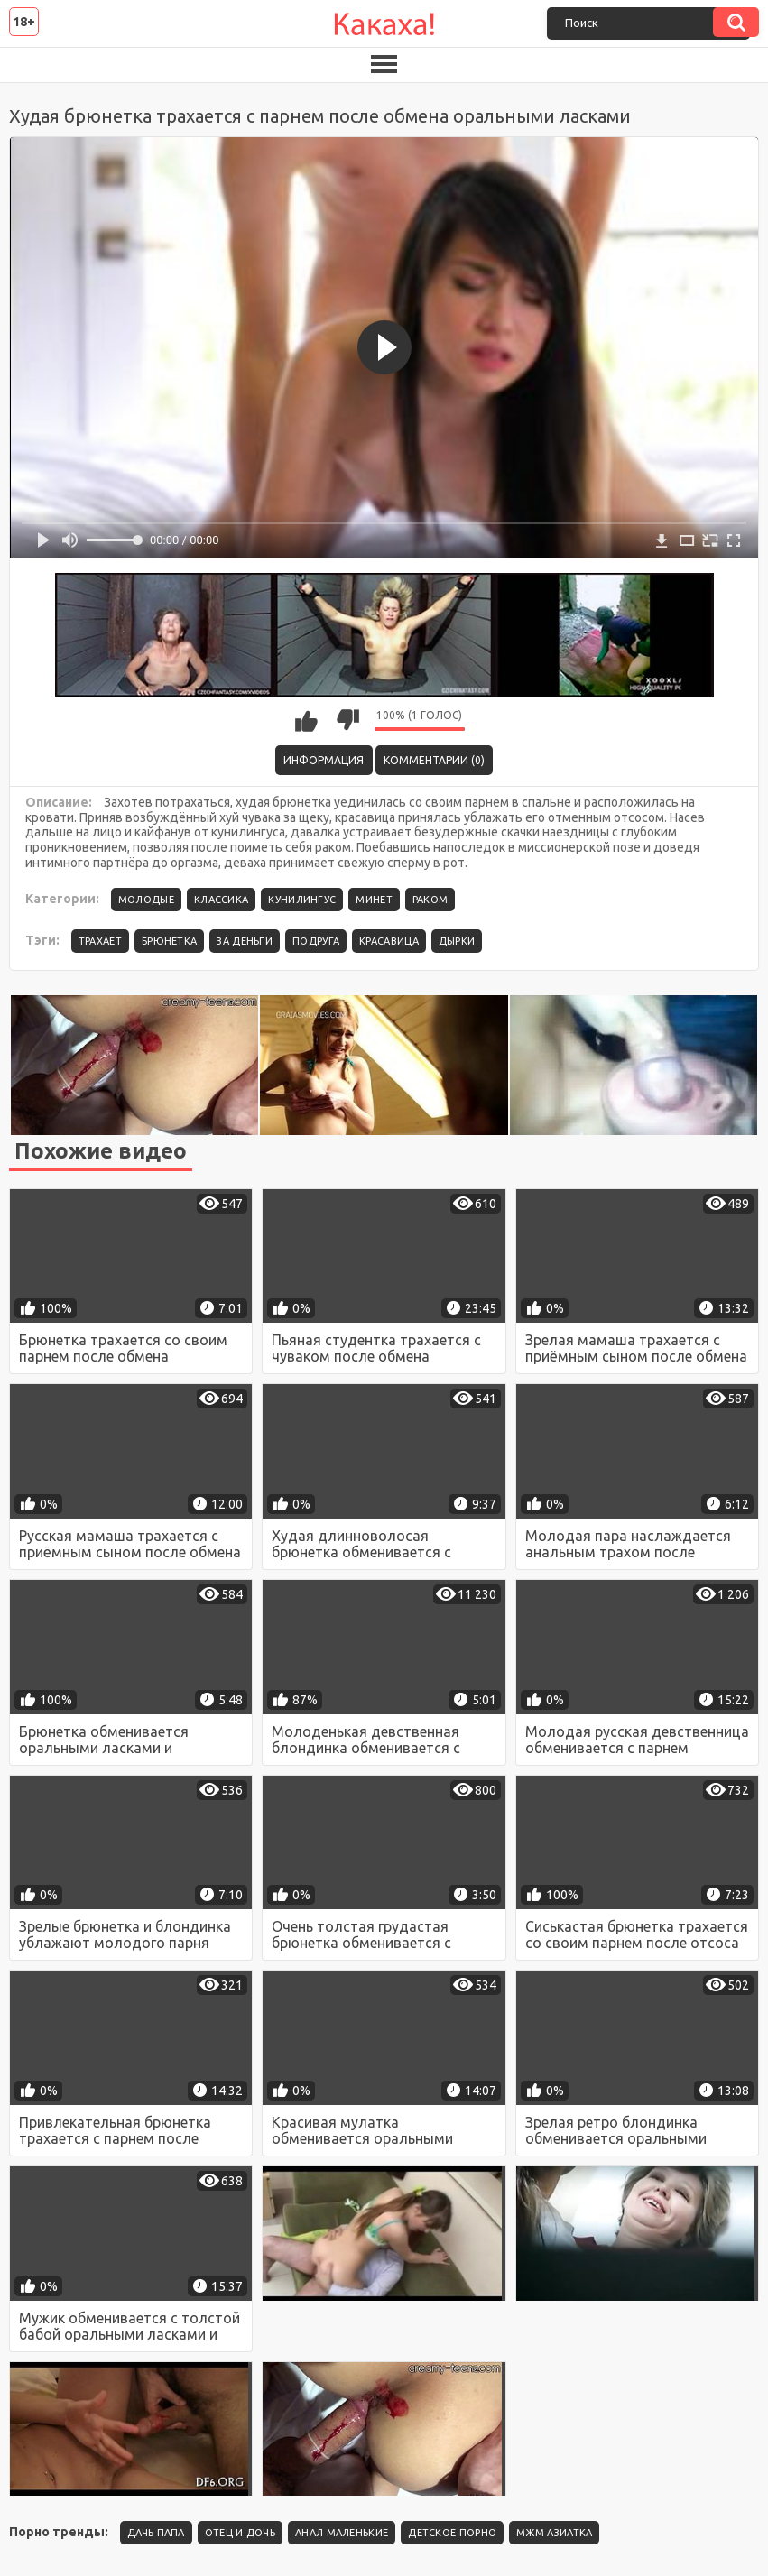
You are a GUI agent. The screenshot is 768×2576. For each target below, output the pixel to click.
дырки (457, 941)
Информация (323, 760)
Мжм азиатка (554, 2532)
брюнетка (169, 941)
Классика (221, 899)
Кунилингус (302, 899)
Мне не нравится (347, 720)
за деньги (245, 941)
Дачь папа (156, 2532)
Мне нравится (307, 720)
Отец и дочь (240, 2532)
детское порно (452, 2532)
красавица (389, 941)
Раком (430, 899)
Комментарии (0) (434, 760)
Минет (374, 899)
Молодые (146, 899)
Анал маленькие (341, 2532)
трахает (100, 941)
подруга (315, 941)
